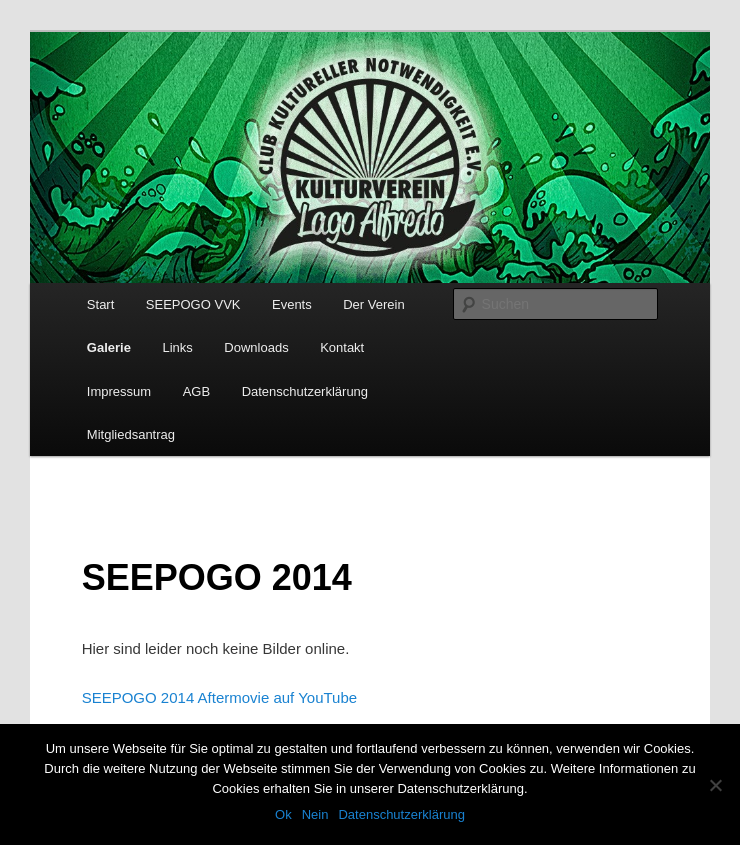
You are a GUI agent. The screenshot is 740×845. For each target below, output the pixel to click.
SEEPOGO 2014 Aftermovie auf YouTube (219, 697)
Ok (283, 814)
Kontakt (342, 347)
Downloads (256, 347)
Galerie (109, 347)
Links (177, 347)
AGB (196, 391)
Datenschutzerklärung (305, 391)
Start (100, 304)
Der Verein (373, 304)
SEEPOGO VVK (193, 304)
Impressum (119, 391)
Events (292, 304)
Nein (315, 814)
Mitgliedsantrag (131, 434)
